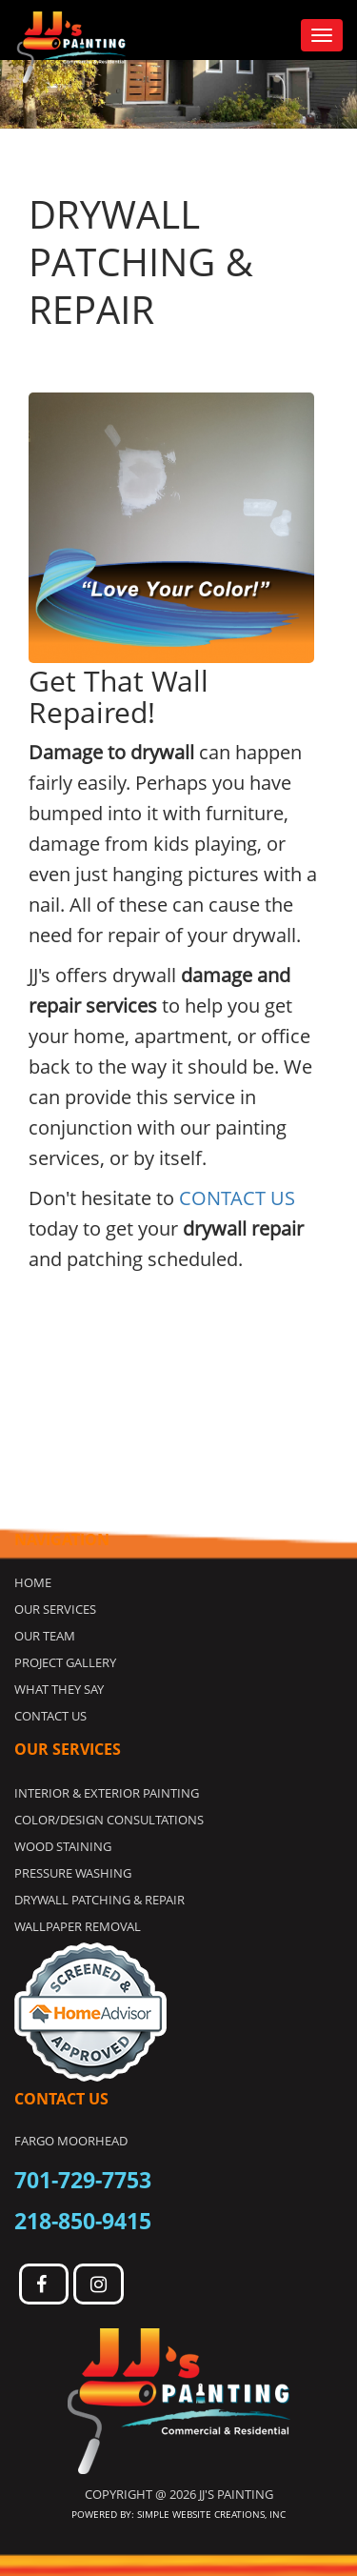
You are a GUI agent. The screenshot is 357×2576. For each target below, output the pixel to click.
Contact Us (50, 1715)
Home (32, 1582)
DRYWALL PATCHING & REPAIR (99, 1899)
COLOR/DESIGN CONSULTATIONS (109, 1819)
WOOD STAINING (62, 1846)
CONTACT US (237, 1198)
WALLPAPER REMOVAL (77, 1926)
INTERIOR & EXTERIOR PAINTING (106, 1792)
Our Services (55, 1609)
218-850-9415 (82, 2220)
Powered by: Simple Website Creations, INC (178, 2514)
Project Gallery (65, 1662)
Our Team (44, 1635)
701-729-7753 (82, 2179)
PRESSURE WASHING (72, 1873)
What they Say (59, 1689)
